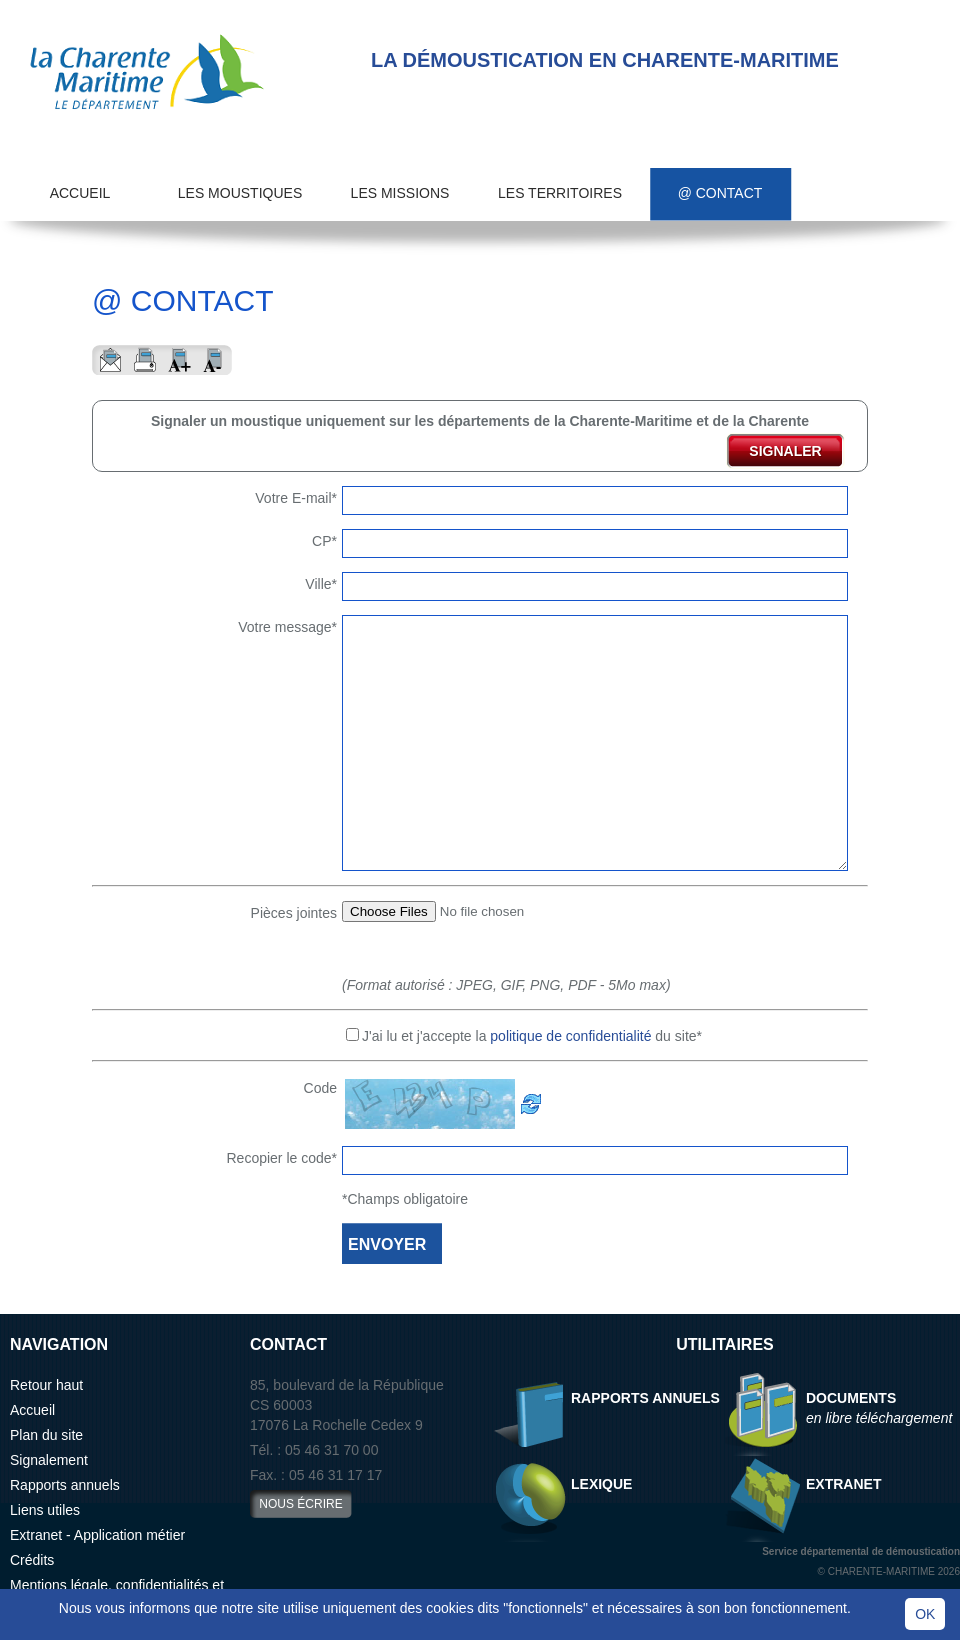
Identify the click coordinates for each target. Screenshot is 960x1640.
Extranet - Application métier (97, 1535)
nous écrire (300, 1504)
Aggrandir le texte (179, 360)
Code (320, 1088)
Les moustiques (240, 193)
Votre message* (287, 627)
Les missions (400, 193)
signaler (785, 451)
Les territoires (560, 193)
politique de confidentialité (570, 1036)
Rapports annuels (65, 1485)
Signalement (49, 1460)
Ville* (321, 584)
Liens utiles (45, 1510)
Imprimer (144, 360)
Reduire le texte (214, 360)
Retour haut (46, 1385)
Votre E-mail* (296, 498)
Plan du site (46, 1435)
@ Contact (720, 193)
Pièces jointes (294, 913)
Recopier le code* (281, 1158)
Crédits (32, 1560)
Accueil (80, 193)
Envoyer (109, 360)
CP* (324, 541)
